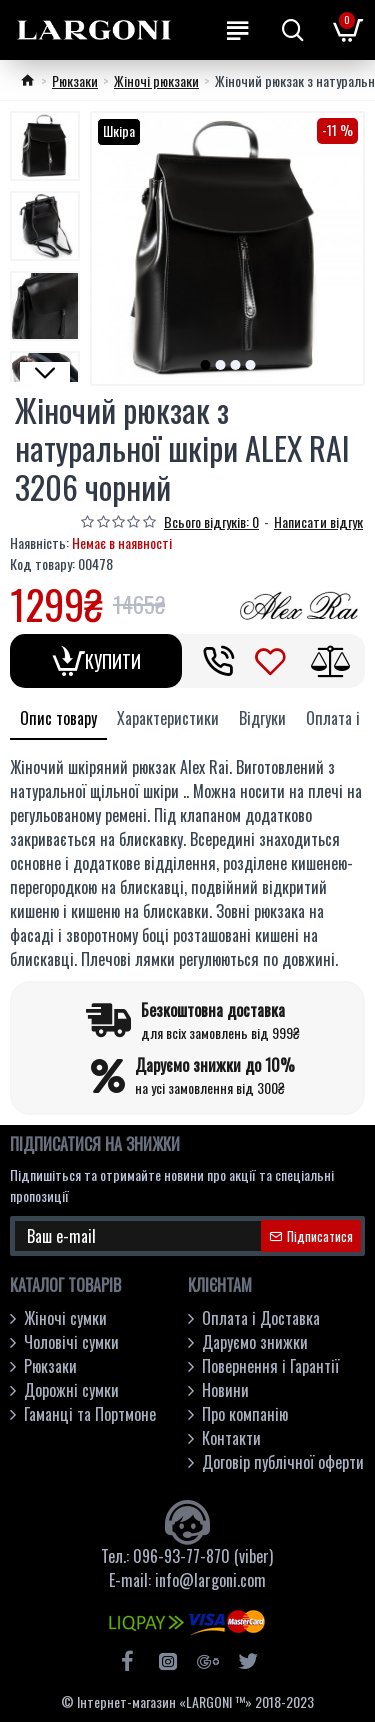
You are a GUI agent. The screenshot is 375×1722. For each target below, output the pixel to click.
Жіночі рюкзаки (156, 80)
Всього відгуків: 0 (211, 521)
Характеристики (168, 718)
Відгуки (262, 718)
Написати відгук (318, 521)
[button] (205, 365)
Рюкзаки (75, 80)
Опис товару (58, 718)
